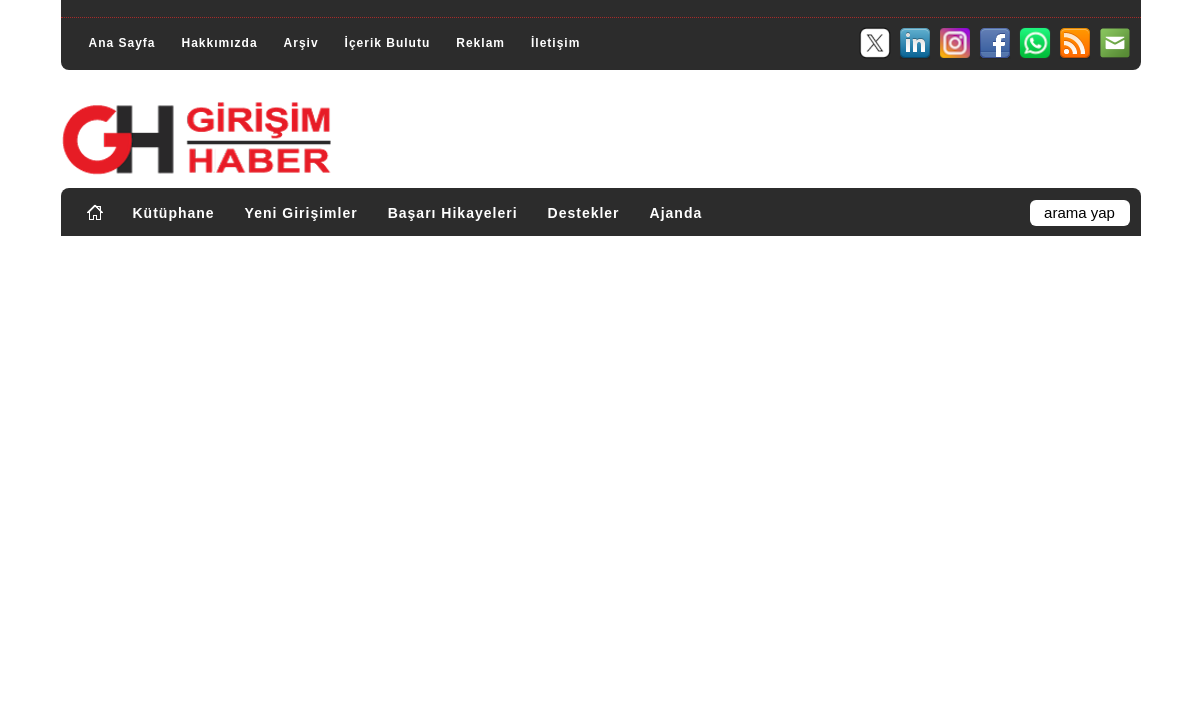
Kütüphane (174, 213)
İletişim (555, 43)
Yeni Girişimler (301, 213)
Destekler (584, 213)
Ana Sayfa (122, 43)
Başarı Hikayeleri (453, 213)
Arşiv (301, 43)
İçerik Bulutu (388, 43)
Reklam (480, 43)
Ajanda (676, 213)
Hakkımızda (220, 43)
